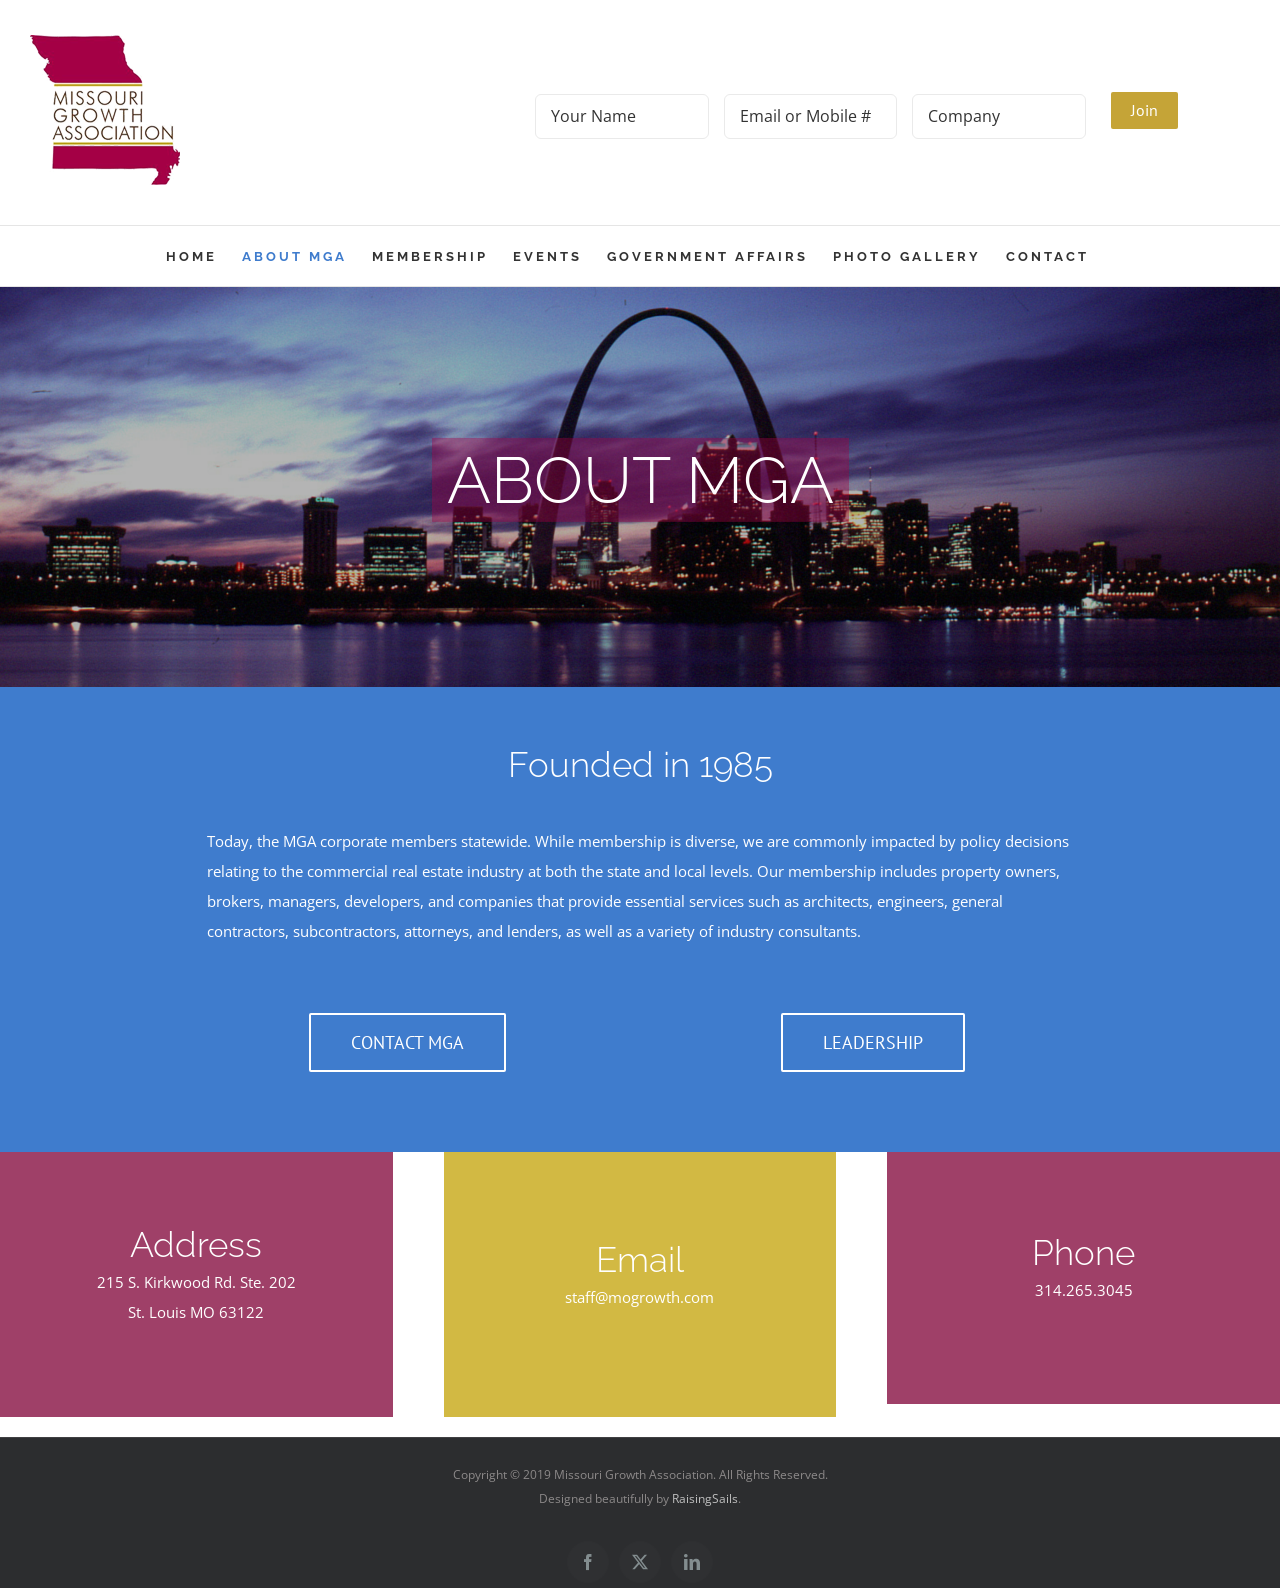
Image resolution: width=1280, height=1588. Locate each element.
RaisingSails (705, 1498)
